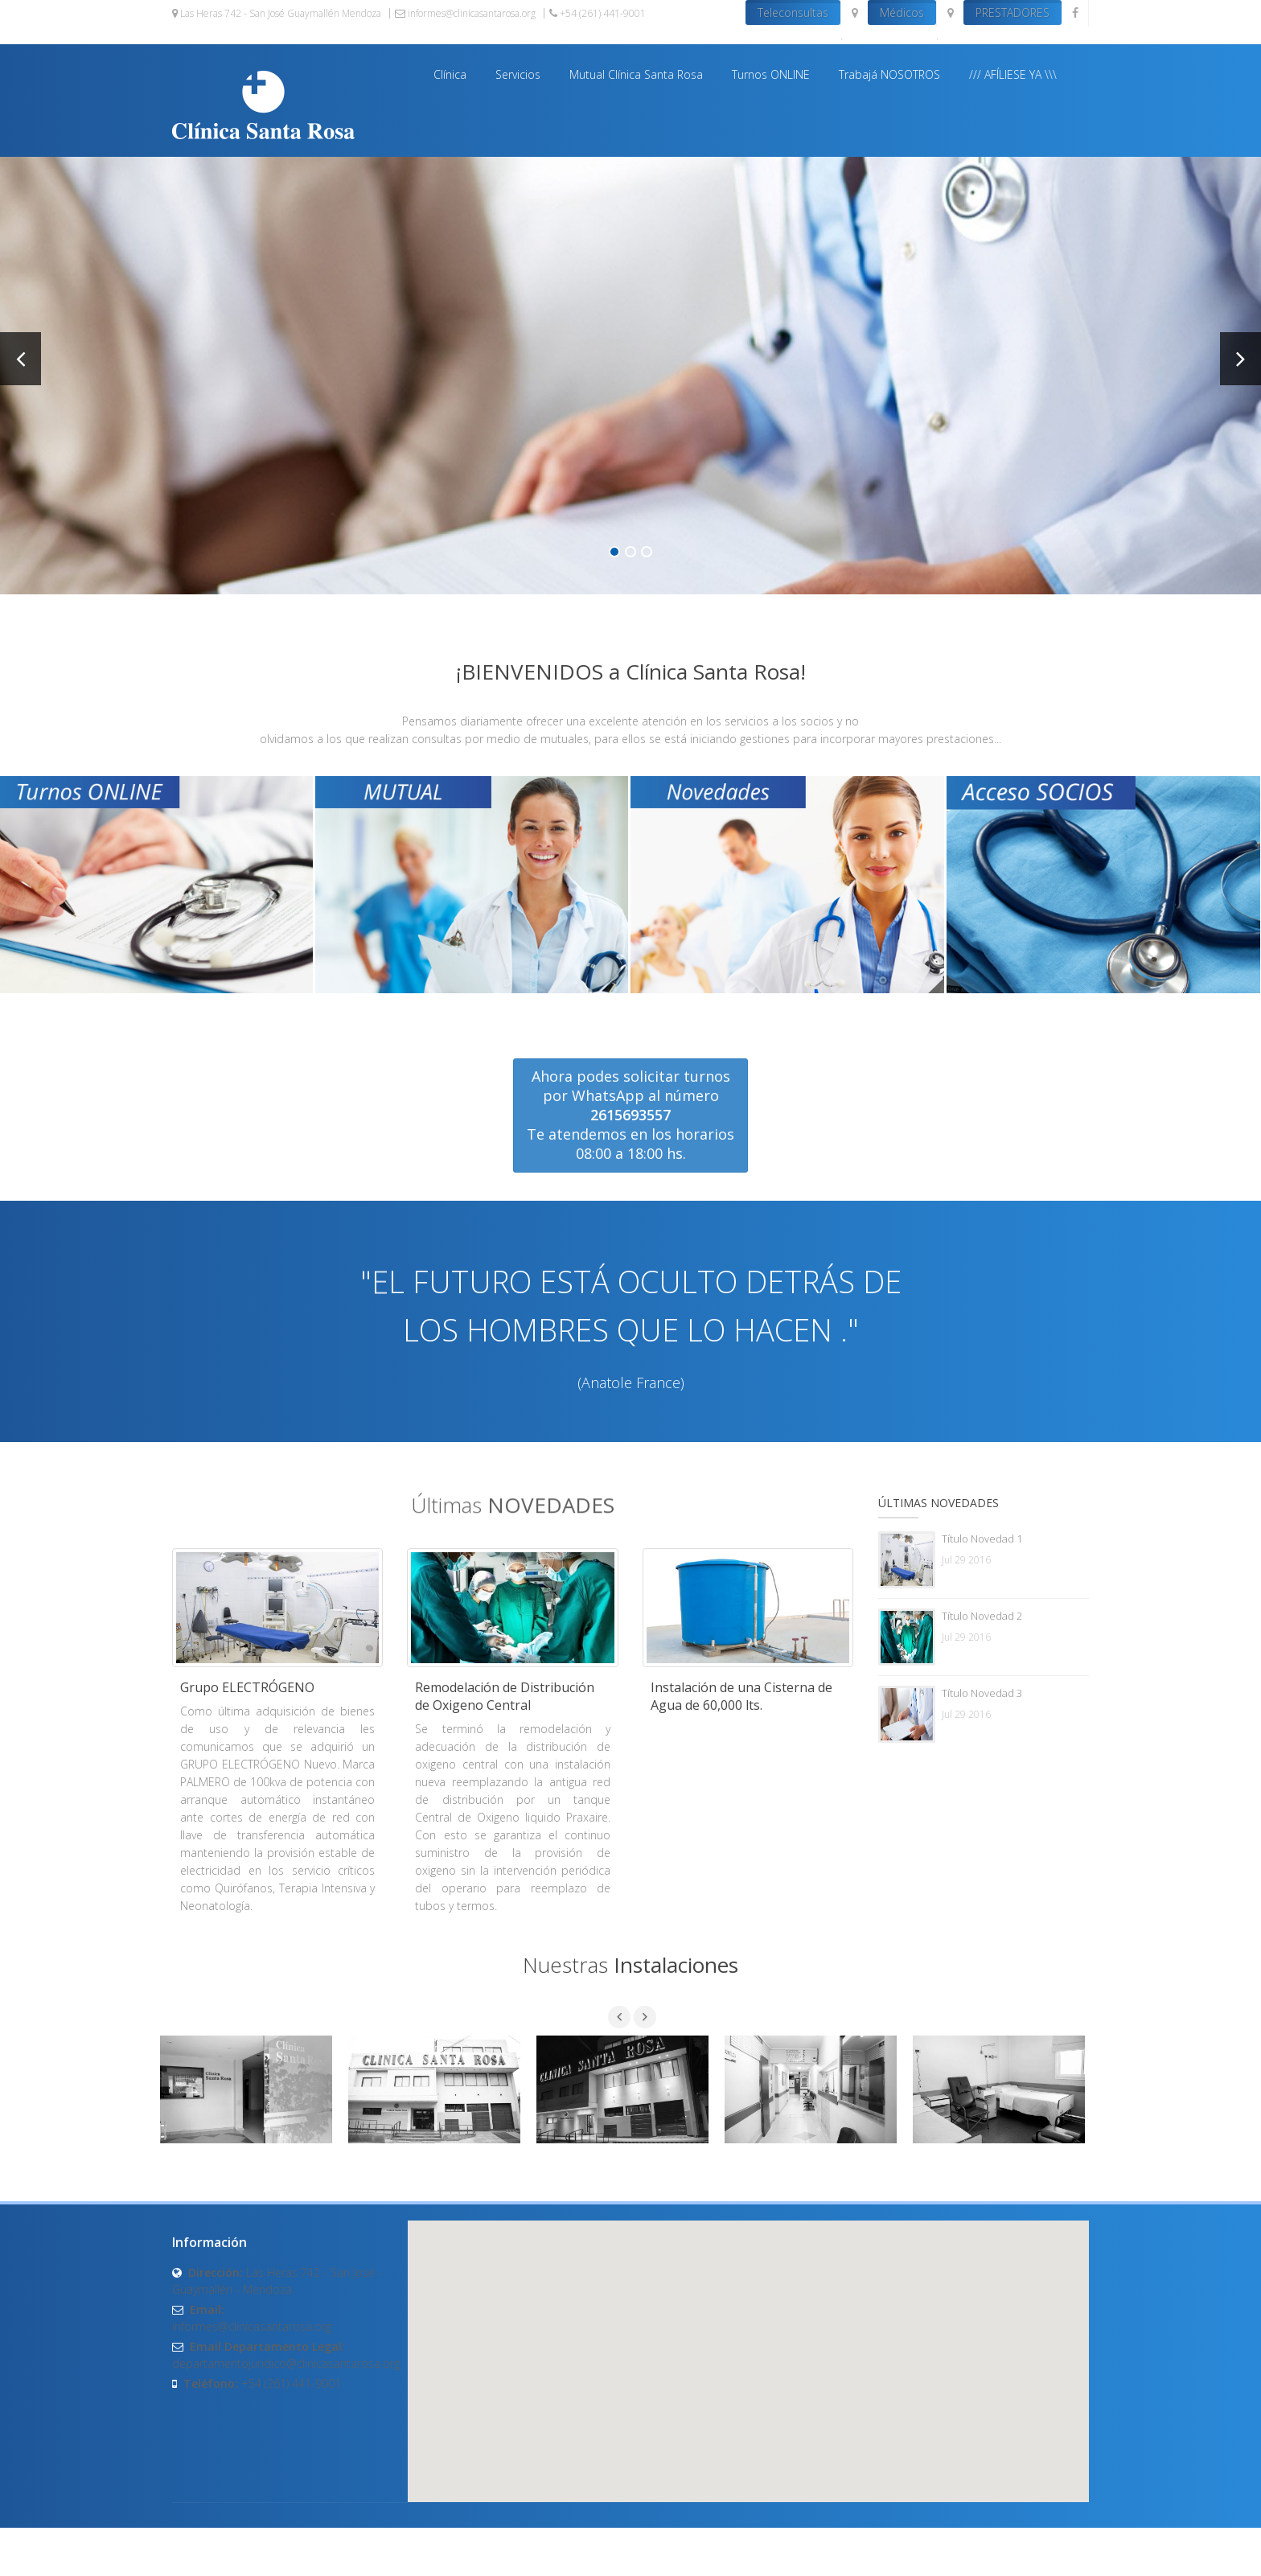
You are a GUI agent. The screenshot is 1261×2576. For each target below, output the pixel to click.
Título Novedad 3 (982, 1693)
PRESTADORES (1012, 12)
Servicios (517, 74)
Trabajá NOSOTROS (889, 74)
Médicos (902, 12)
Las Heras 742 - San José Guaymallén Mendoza (276, 13)
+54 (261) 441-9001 (597, 13)
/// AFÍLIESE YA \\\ (1013, 74)
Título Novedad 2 (982, 1615)
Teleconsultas (793, 12)
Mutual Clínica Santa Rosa (636, 74)
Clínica (449, 74)
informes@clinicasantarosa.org (465, 13)
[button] (747, 2346)
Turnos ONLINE (771, 74)
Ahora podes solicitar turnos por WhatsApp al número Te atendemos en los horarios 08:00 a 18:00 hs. (630, 1114)
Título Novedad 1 (982, 1538)
